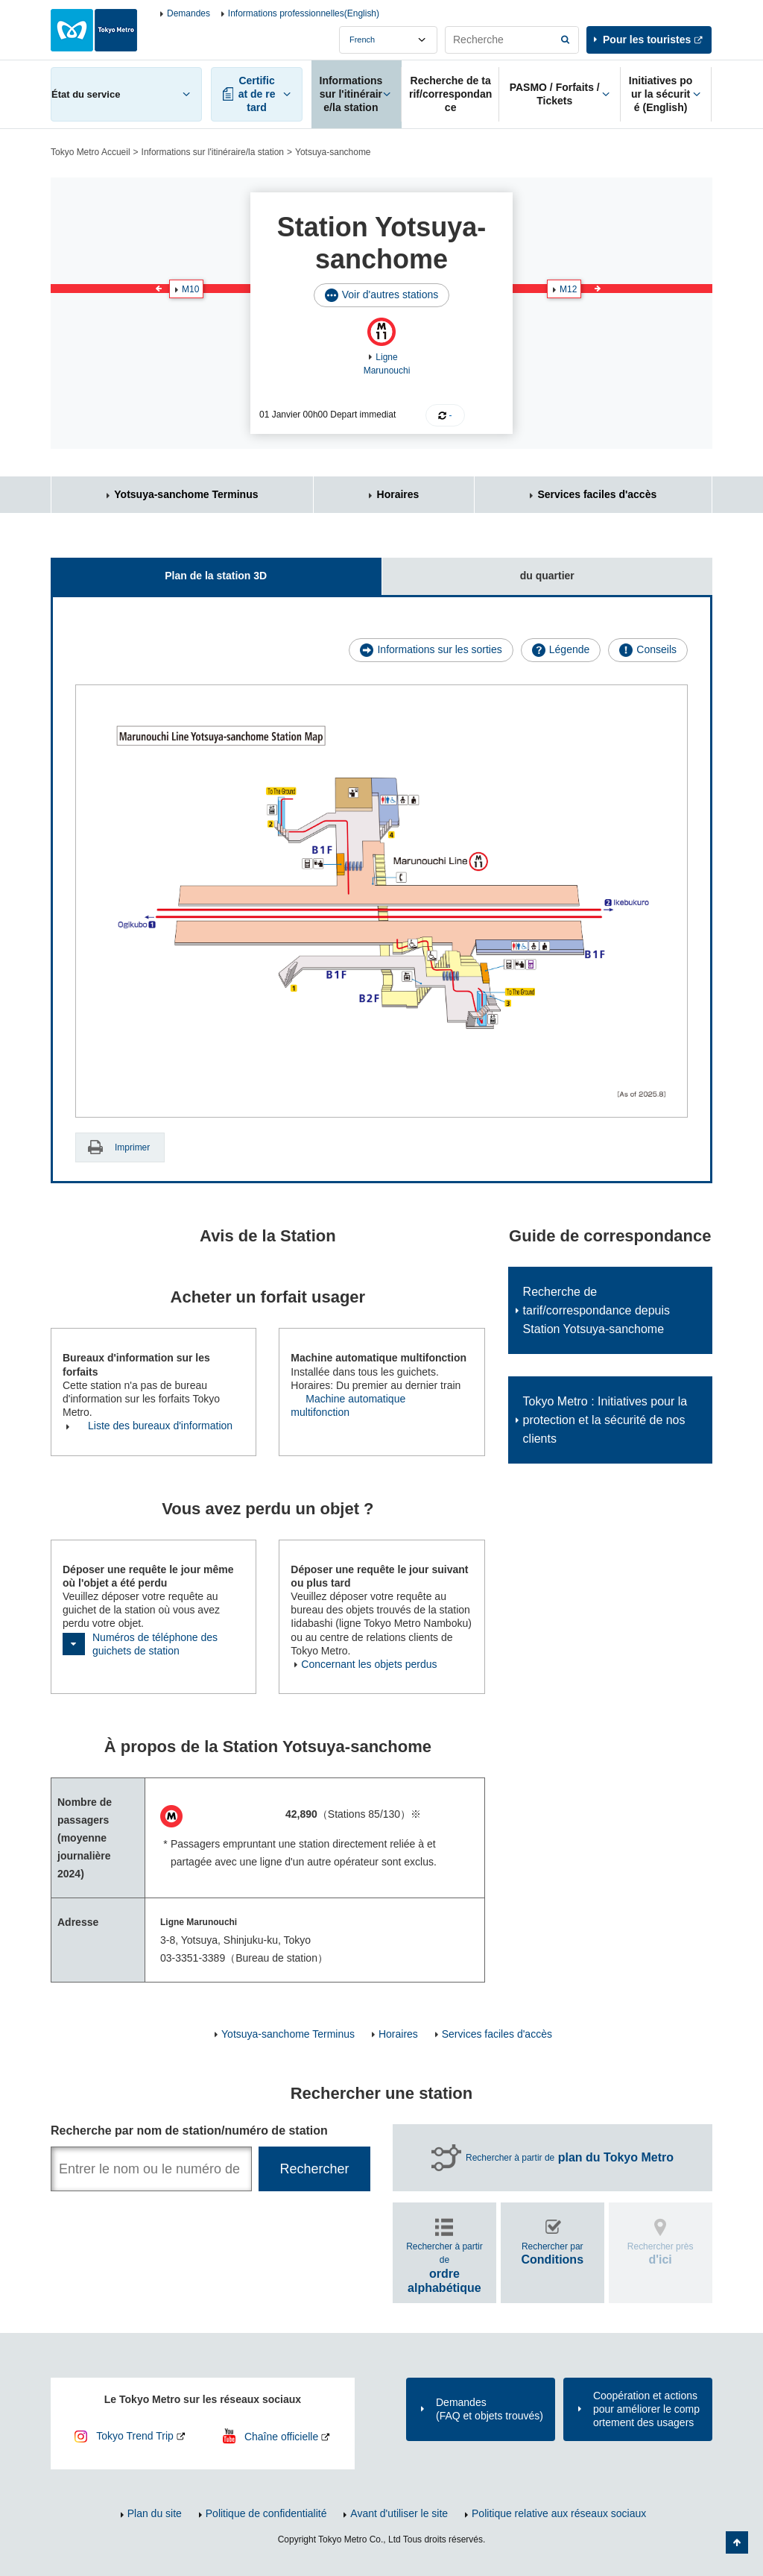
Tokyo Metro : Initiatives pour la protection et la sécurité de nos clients (605, 1420)
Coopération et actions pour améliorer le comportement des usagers (646, 2409)
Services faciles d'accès (596, 494)
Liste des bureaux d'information (160, 1426)
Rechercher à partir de (570, 2157)
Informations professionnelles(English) (303, 13)
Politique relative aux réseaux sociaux (559, 2513)
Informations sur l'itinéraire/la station (213, 152)
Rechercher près (660, 2253)
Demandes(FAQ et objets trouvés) (489, 2409)
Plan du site (154, 2513)
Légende (569, 649)
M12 (568, 289)
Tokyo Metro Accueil (90, 152)
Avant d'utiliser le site (399, 2513)
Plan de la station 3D (159, 570)
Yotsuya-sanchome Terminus (186, 494)
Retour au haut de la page (737, 2542)
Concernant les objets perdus (369, 1664)
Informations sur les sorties (439, 649)
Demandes (188, 13)
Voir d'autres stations (390, 294)
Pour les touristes (647, 39)
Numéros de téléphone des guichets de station (155, 1644)
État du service (85, 94)
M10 (190, 289)
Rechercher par (552, 2253)
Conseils (656, 649)
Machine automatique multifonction (348, 1405)
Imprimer (132, 1147)
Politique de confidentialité (266, 2513)
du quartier (478, 570)
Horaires (398, 494)
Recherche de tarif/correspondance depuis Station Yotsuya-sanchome (596, 1310)
